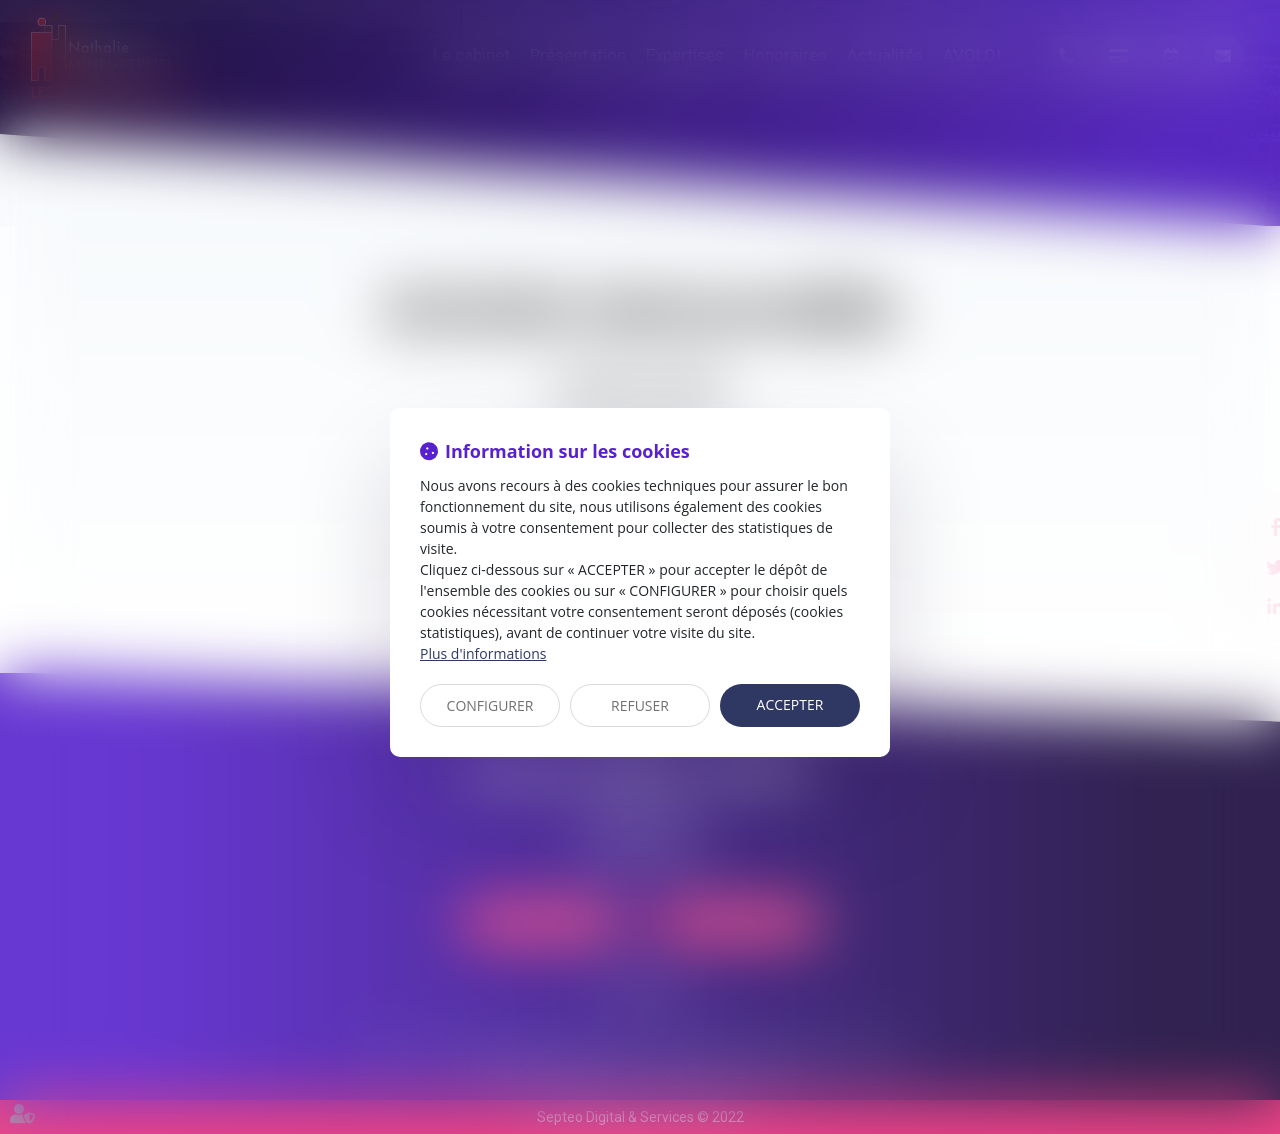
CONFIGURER (490, 705)
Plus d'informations (483, 653)
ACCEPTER (790, 704)
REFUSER (640, 705)
